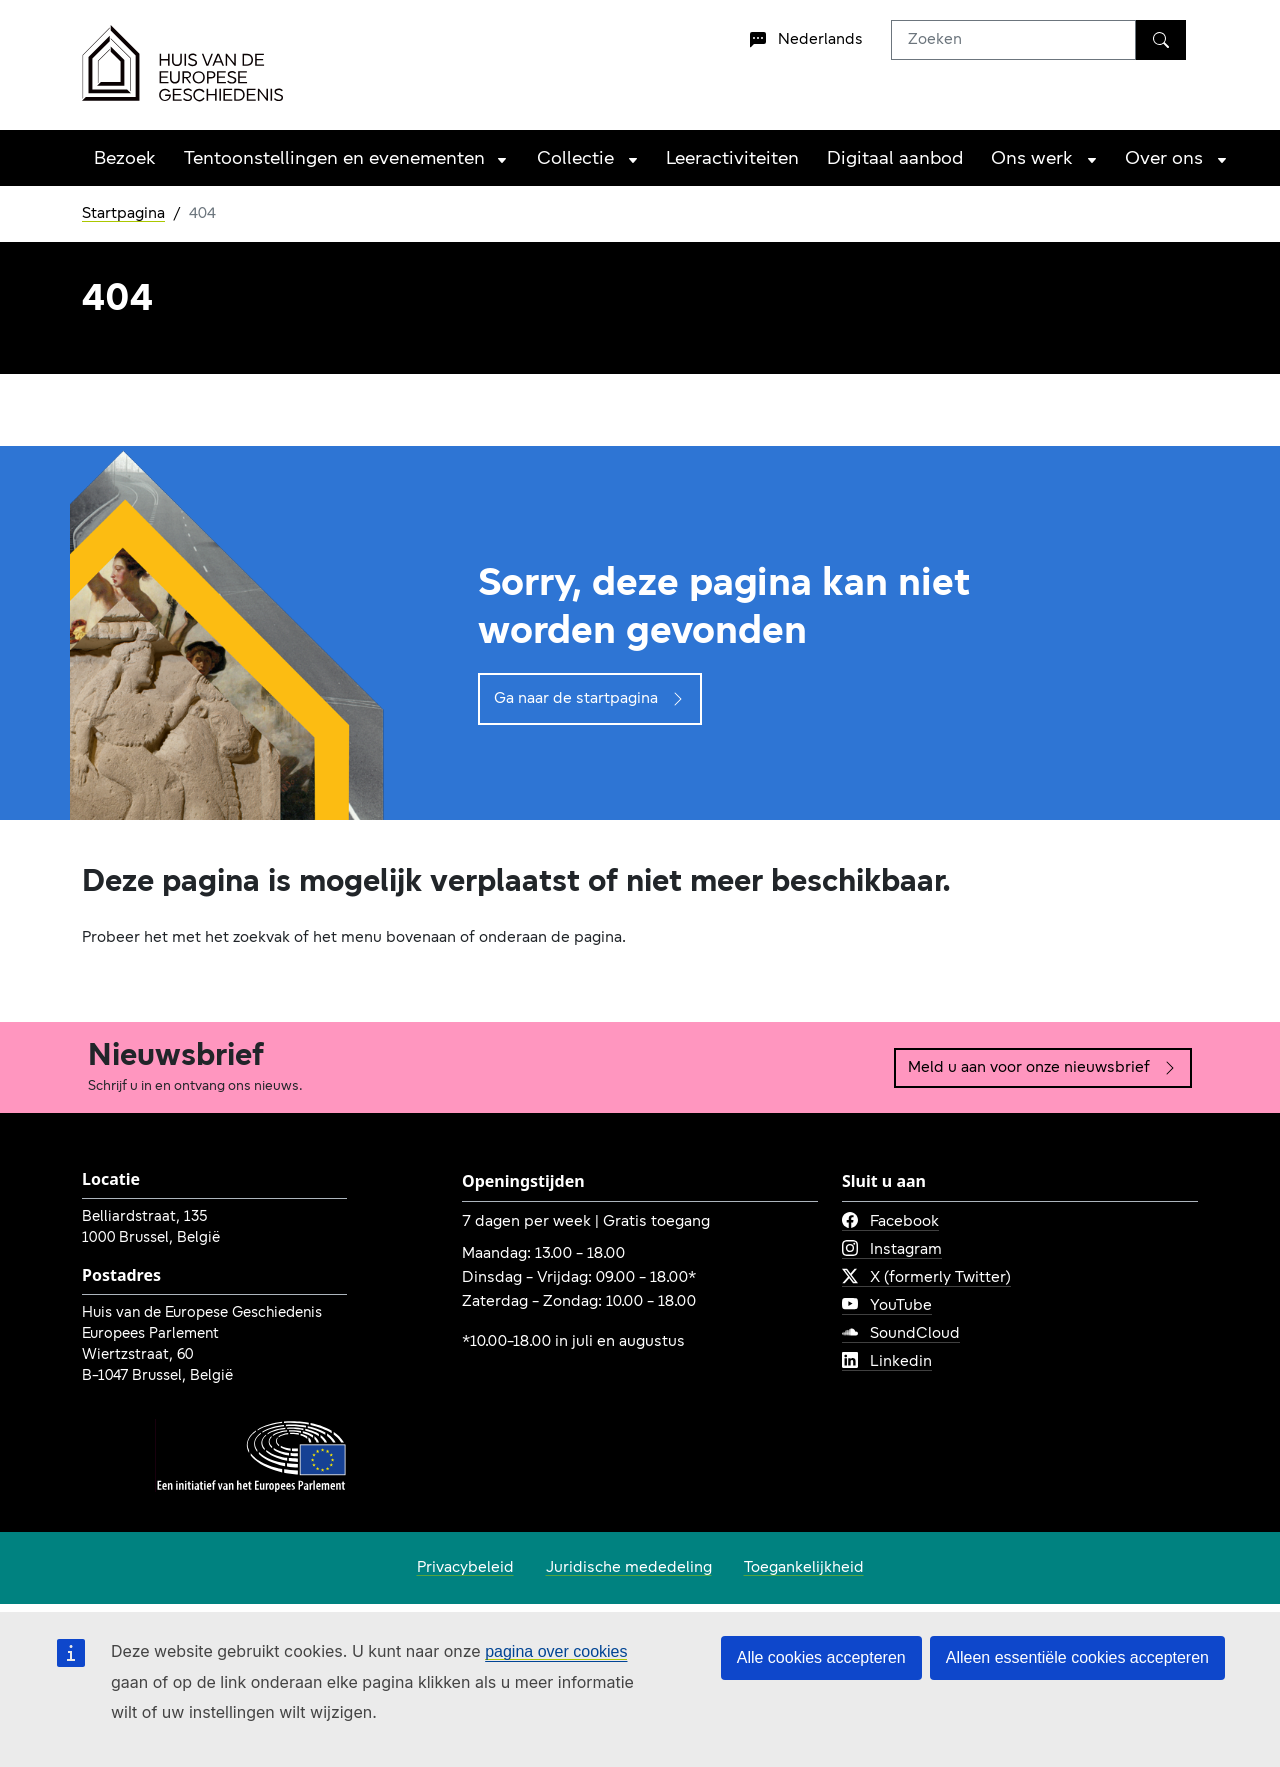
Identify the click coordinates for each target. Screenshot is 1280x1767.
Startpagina (123, 214)
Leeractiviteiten (732, 159)
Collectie (575, 159)
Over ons (1164, 159)
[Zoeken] (1161, 40)
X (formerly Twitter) (926, 1278)
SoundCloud (901, 1334)
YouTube (887, 1306)
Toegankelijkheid (804, 1568)
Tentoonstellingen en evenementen (334, 159)
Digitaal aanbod (895, 159)
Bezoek (125, 159)
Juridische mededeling (629, 1568)
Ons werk (1032, 159)
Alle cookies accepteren (821, 1657)
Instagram (892, 1250)
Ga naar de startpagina (590, 699)
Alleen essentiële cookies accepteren (1077, 1657)
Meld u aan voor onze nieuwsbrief (1043, 1068)
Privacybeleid (465, 1568)
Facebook (890, 1222)
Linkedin (887, 1362)
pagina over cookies (556, 1651)
